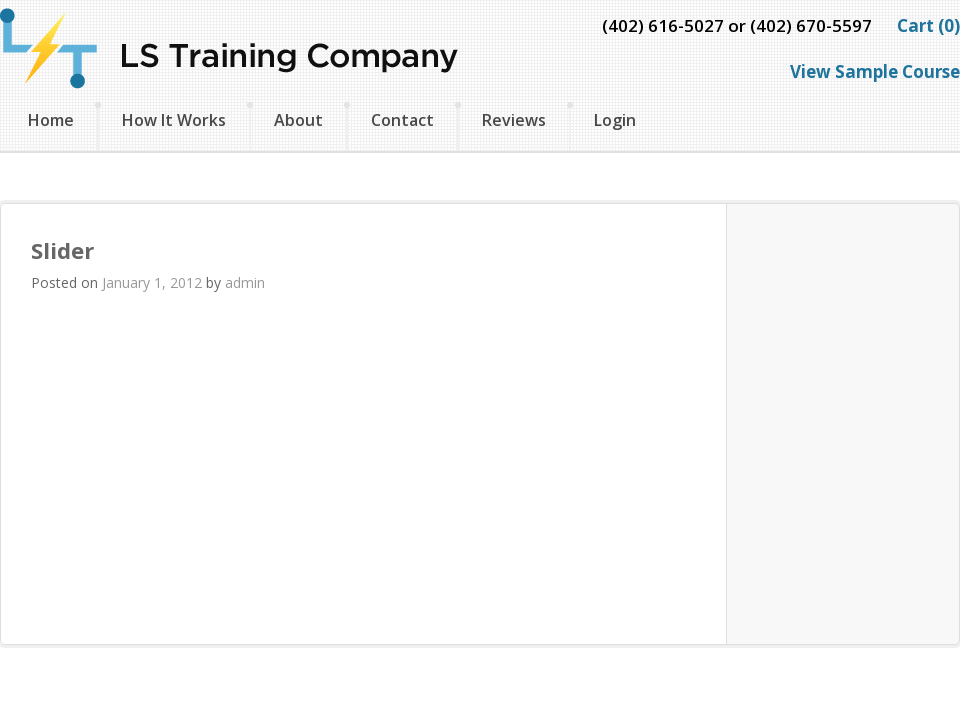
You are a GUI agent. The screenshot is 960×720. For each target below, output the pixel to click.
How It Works (174, 120)
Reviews (514, 120)
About (298, 120)
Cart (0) (928, 25)
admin (245, 282)
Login (615, 120)
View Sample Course (875, 71)
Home (51, 120)
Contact (402, 120)
